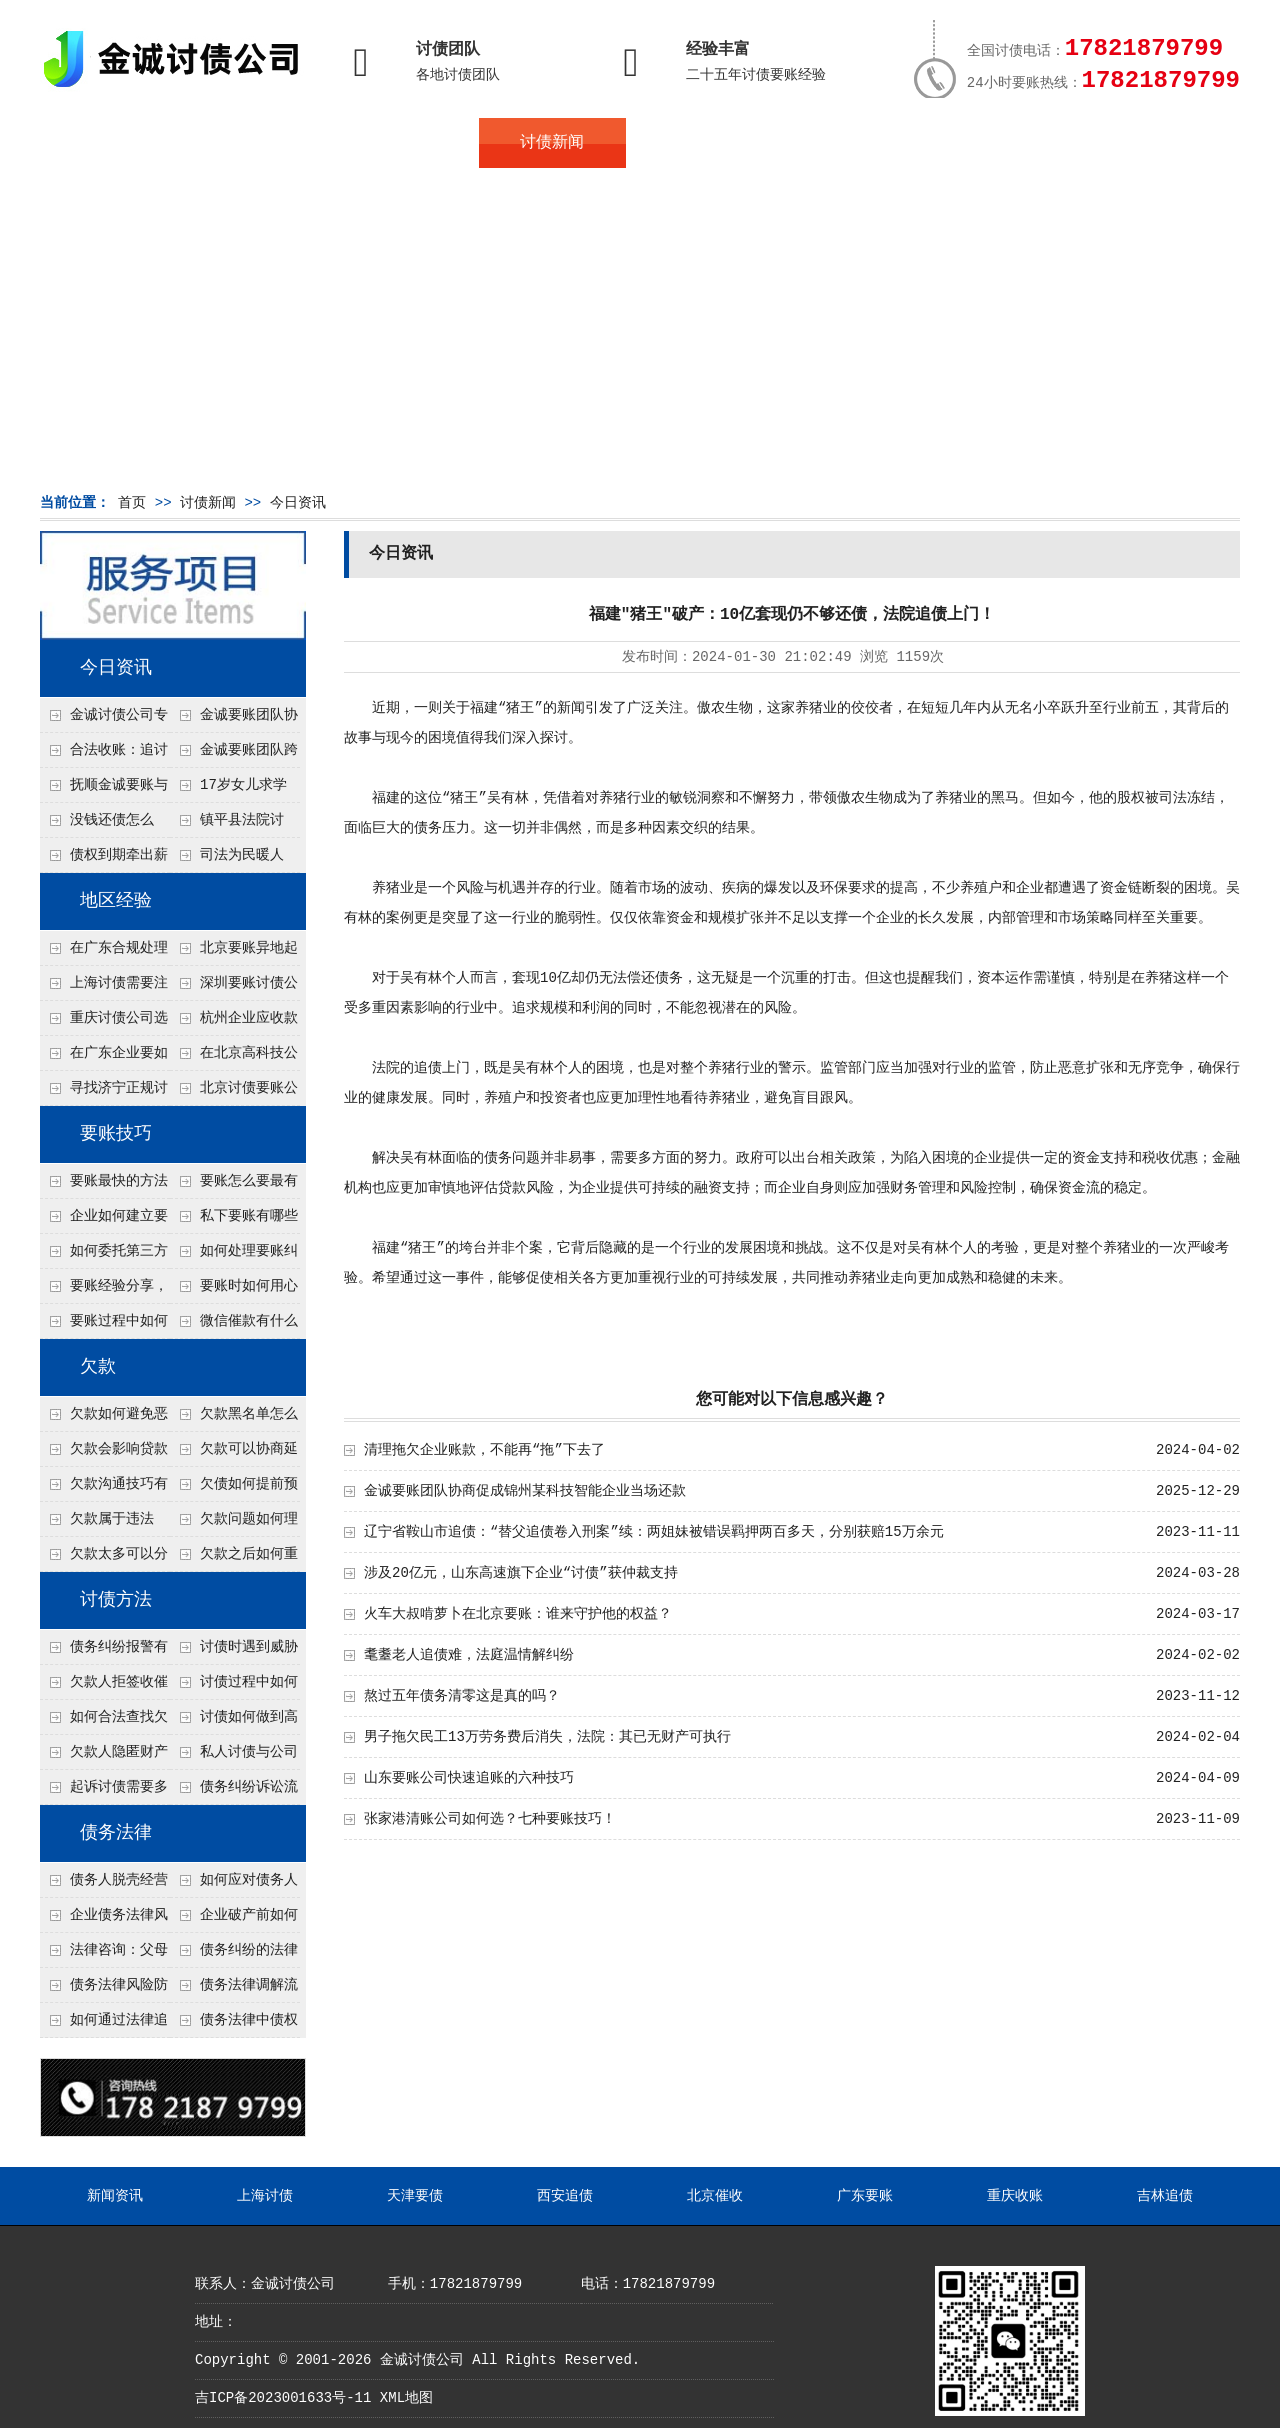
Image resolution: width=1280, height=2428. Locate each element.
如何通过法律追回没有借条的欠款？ (104, 2025)
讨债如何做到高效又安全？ (234, 1722)
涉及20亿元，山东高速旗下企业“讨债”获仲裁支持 (521, 1573)
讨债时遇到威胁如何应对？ (234, 1652)
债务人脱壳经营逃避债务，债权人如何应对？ (104, 1885)
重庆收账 (1015, 2196)
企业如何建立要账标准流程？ (104, 1221)
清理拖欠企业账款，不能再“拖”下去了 (484, 1450)
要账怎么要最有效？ (234, 1186)
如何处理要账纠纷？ (234, 1256)
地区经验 (116, 901)
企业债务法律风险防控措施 (104, 1920)
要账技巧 (116, 1134)
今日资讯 (298, 503)
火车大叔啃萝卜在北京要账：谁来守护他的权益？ (518, 1614)
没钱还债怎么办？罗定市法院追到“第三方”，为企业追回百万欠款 (104, 825)
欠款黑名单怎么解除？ (234, 1419)
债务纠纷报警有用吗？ (104, 1652)
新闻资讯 (115, 2196)
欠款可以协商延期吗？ (234, 1454)
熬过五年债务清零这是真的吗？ (462, 1696)
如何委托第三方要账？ (104, 1256)
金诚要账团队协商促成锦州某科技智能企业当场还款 (234, 720)
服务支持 (1138, 143)
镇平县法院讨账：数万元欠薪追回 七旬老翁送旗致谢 (233, 825)
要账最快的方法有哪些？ (104, 1186)
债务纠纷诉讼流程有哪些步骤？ (234, 1792)
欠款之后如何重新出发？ (234, 1559)
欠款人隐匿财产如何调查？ (104, 1757)
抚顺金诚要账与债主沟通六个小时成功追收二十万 (104, 790)
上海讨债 (265, 2196)
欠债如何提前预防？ (234, 1489)
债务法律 (116, 1833)
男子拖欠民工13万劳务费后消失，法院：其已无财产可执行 (547, 1737)
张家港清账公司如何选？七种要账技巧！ (490, 1819)
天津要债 (415, 2196)
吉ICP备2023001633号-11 (283, 2398)
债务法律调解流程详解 (234, 1990)
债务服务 (406, 143)
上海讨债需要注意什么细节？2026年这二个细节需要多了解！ (104, 988)
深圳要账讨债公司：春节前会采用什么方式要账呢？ (234, 988)
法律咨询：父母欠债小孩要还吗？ (104, 1955)
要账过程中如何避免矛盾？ (104, 1326)
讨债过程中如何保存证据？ (234, 1687)
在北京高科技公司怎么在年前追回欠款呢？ (234, 1058)
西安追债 (565, 2196)
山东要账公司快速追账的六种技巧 (469, 1778)
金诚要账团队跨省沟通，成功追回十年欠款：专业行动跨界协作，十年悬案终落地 (234, 755)
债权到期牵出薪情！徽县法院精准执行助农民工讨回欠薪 (104, 860)
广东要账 (865, 2196)
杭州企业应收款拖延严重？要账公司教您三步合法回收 (234, 1023)
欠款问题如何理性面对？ (234, 1524)
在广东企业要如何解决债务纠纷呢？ (104, 1058)
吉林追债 (1165, 2196)
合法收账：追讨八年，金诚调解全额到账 (104, 755)
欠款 (98, 1367)
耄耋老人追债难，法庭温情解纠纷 (469, 1655)
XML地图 (406, 2398)
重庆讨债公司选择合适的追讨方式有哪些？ (104, 1023)
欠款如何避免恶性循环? (104, 1419)
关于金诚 (260, 143)
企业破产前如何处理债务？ (234, 1920)
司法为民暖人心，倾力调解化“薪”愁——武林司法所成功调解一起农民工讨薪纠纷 (233, 860)
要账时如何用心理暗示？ (234, 1291)
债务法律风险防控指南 (104, 1990)
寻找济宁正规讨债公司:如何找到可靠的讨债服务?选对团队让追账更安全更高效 (104, 1093)
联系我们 (992, 143)
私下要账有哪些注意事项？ (234, 1221)
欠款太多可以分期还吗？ (104, 1559)
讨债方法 (116, 1600)
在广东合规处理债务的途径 (104, 953)
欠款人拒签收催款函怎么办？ (104, 1687)
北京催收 (715, 2196)
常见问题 (699, 143)
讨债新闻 (552, 143)
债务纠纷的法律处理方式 (234, 1955)
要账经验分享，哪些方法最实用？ (104, 1291)
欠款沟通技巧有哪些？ (104, 1489)
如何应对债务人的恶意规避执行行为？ (234, 1885)
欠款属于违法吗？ (97, 1524)
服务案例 (845, 143)
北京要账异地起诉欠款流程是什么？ (234, 953)
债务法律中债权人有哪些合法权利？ (234, 2025)
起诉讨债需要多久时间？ (104, 1792)
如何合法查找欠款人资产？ (104, 1722)
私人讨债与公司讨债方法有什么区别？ (234, 1757)
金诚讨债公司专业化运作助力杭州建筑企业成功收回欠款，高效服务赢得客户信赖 (104, 720)
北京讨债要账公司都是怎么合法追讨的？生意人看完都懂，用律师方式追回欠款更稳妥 (234, 1093)
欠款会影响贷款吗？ (104, 1454)
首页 (113, 143)
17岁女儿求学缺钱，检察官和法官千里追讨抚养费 (233, 790)
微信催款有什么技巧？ (234, 1326)
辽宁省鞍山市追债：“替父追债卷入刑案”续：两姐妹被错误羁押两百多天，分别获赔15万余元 (654, 1532)
